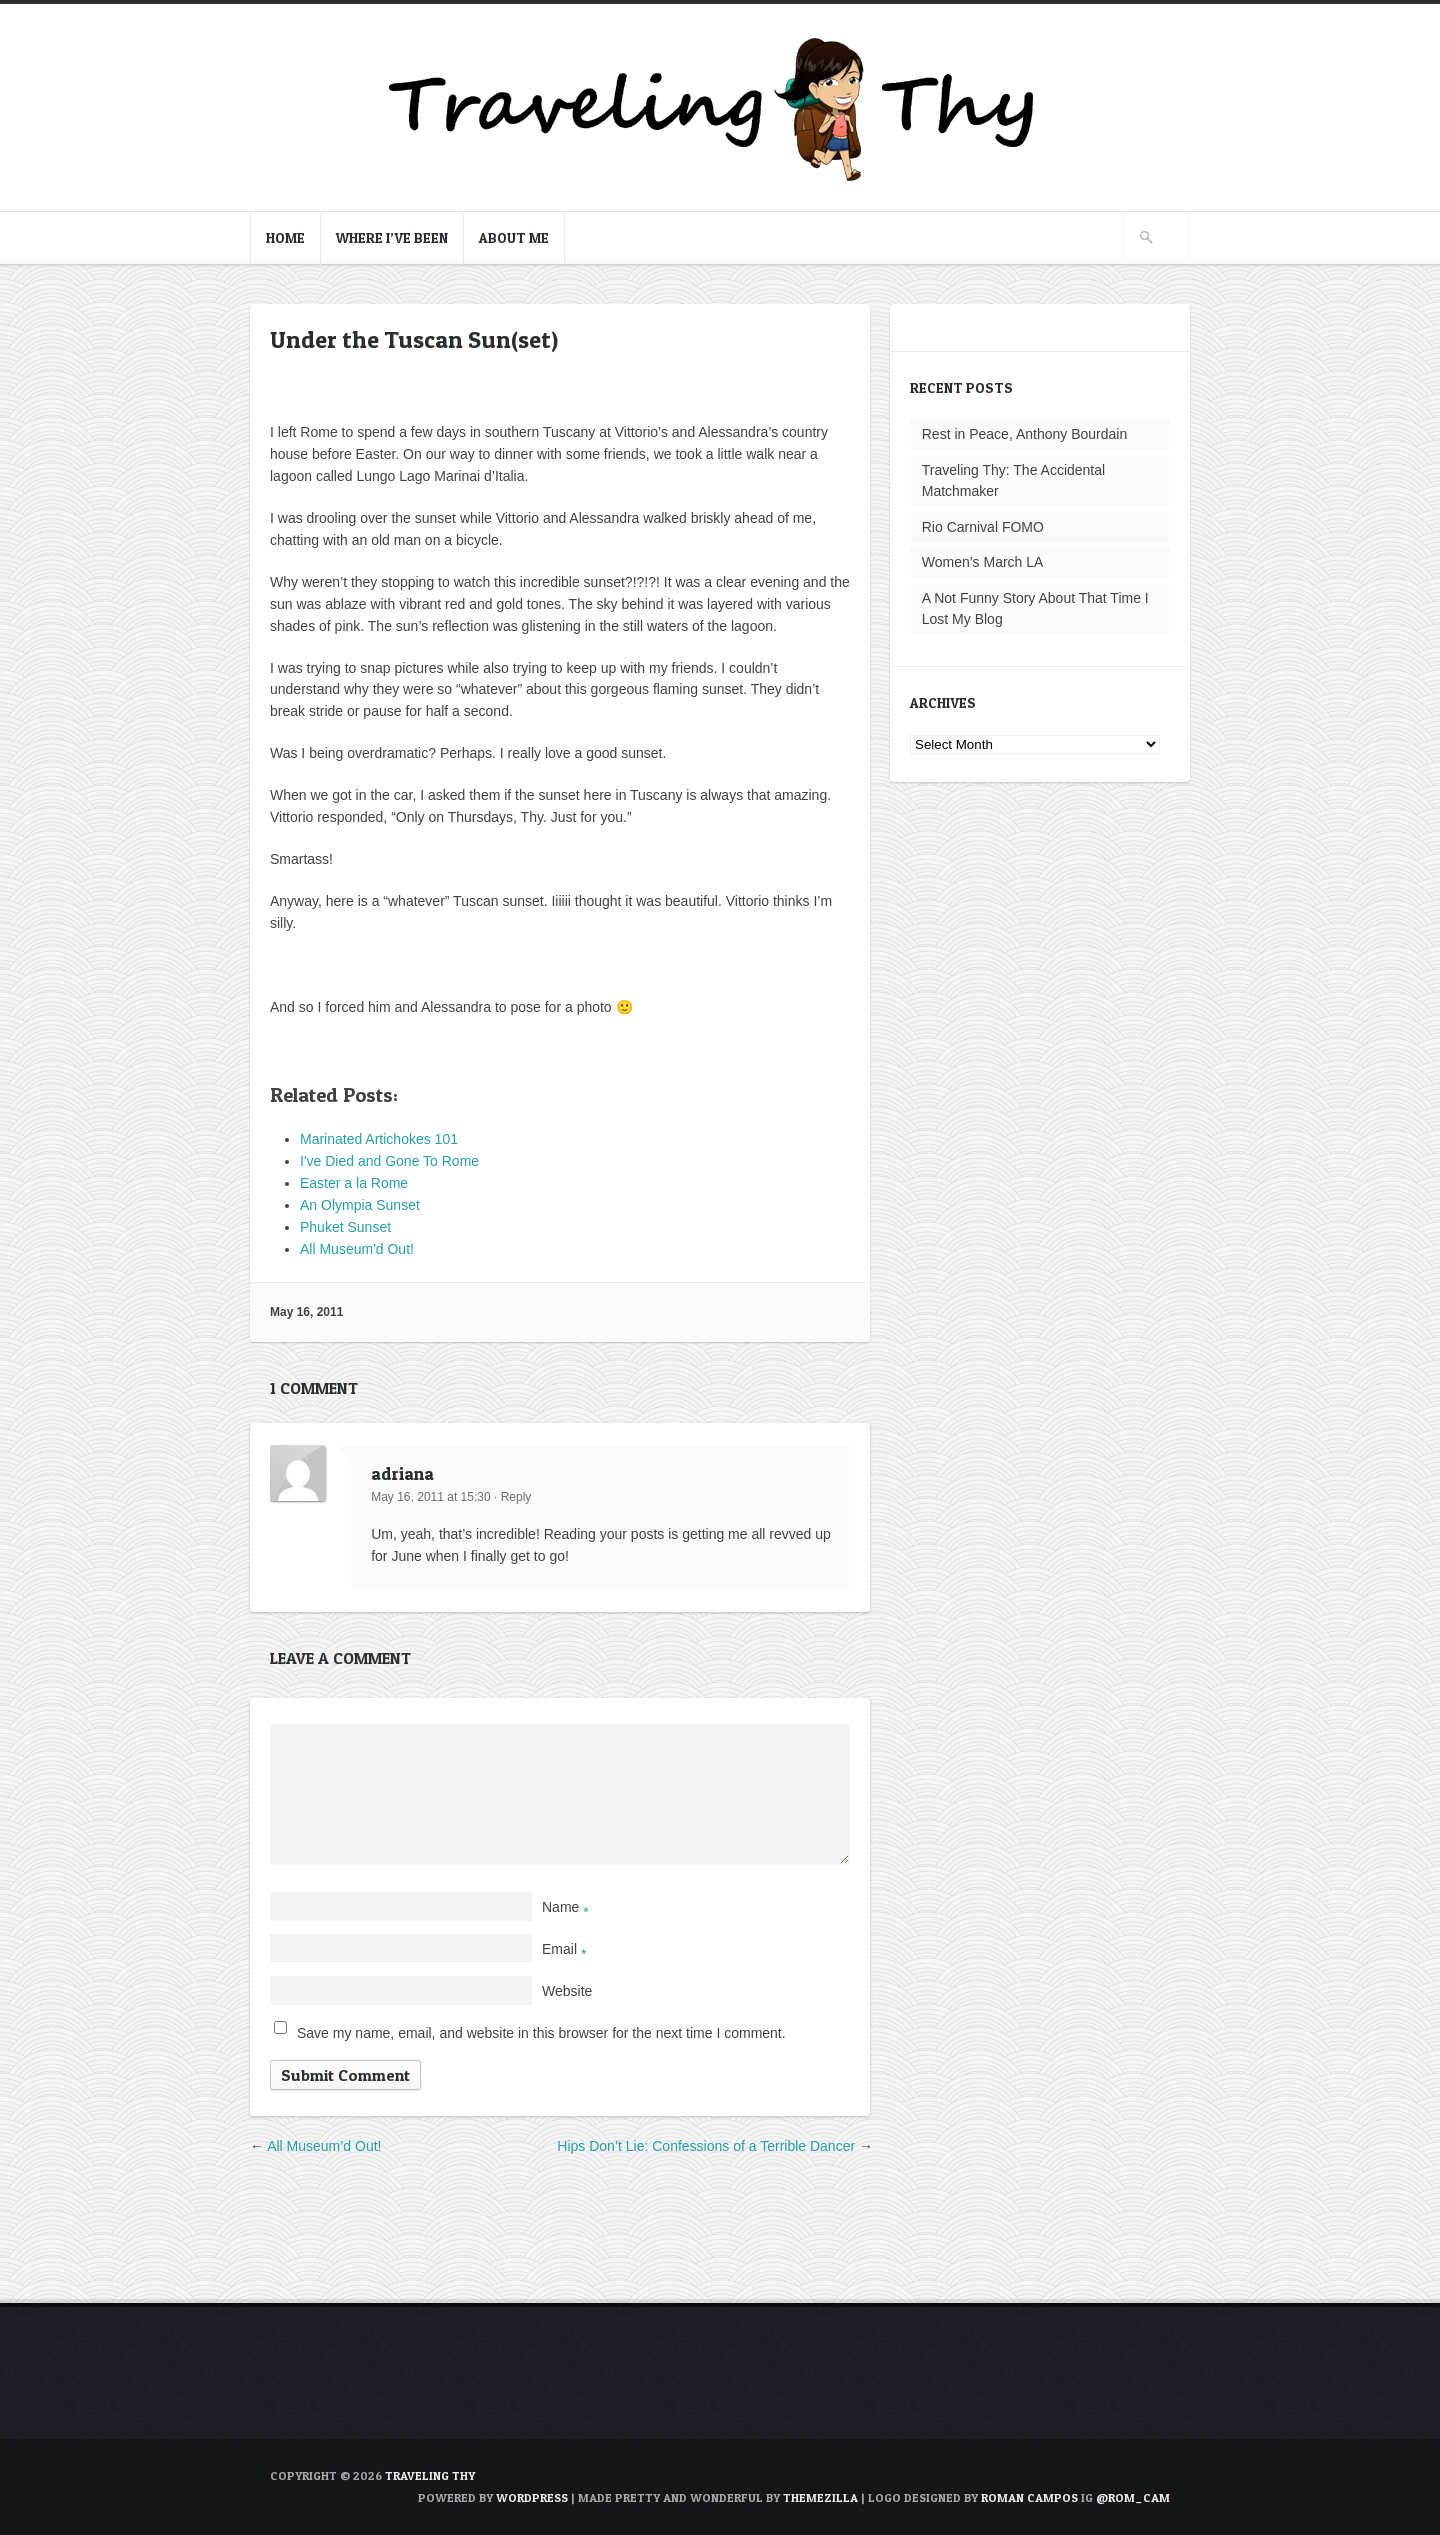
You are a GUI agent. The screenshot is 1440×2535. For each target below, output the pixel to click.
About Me (514, 237)
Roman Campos (1029, 2497)
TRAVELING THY (430, 2475)
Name (565, 1907)
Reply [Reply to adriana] (516, 1497)
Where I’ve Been (392, 237)
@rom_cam (1133, 2497)
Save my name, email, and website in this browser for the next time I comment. (541, 2033)
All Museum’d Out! (324, 2146)
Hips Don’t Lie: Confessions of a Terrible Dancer (706, 2146)
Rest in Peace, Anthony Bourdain (1024, 434)
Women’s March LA (983, 562)
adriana (402, 1473)
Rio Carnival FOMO (983, 527)
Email (564, 1949)
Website (567, 1991)
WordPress (532, 2497)
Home (285, 237)
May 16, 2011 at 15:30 (430, 1497)
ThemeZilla (820, 2497)
